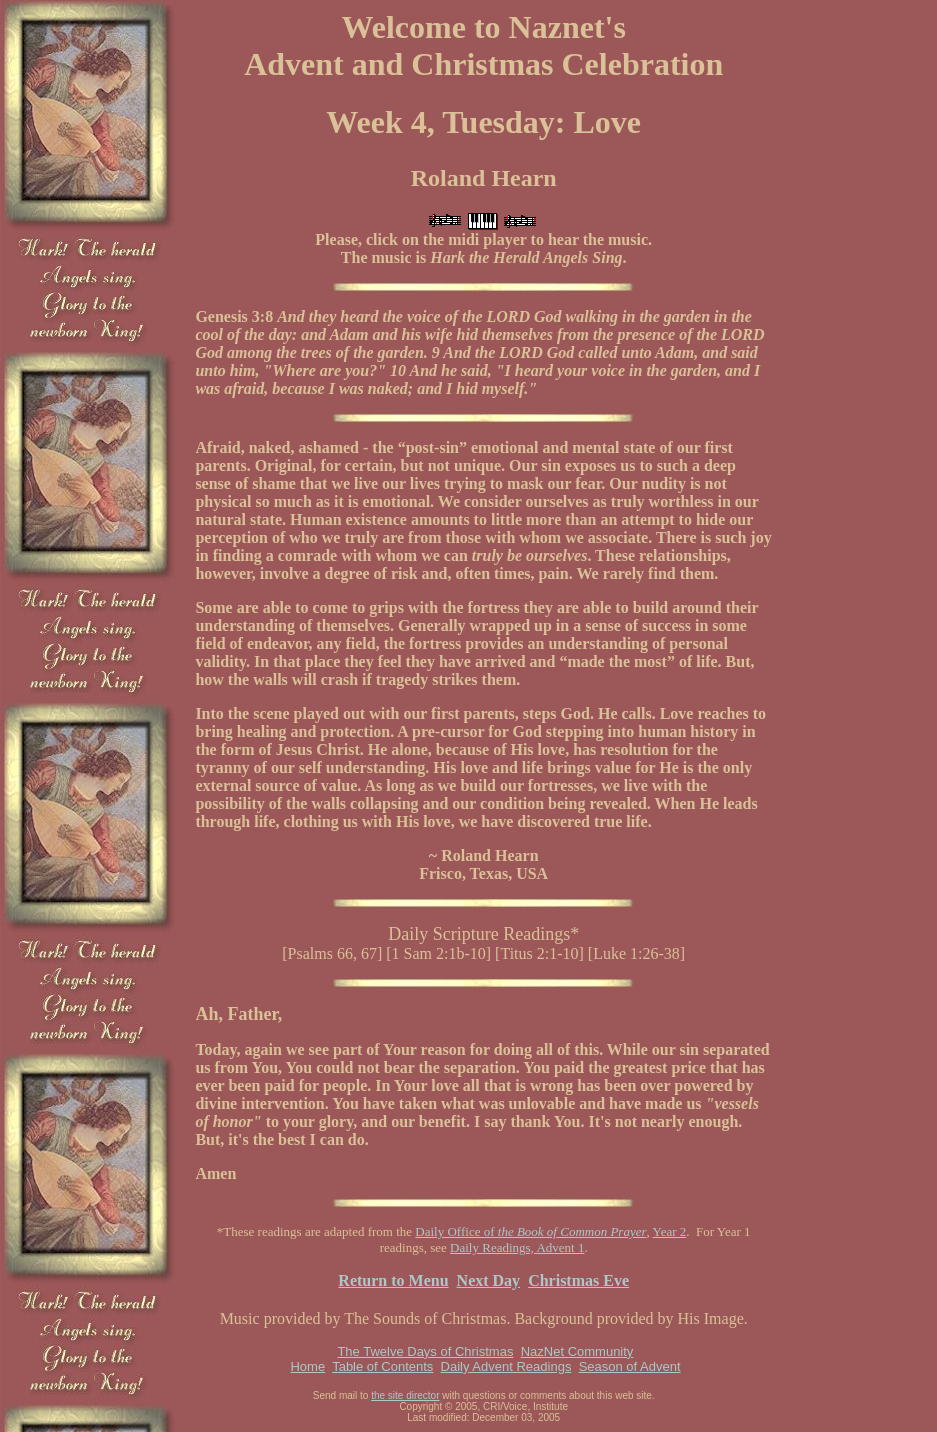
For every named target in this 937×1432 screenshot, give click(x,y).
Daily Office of (530, 1231)
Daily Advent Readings (506, 1366)
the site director (405, 1395)
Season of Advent (630, 1366)
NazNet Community (577, 1351)
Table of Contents (382, 1366)
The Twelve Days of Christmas (425, 1351)
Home (307, 1366)
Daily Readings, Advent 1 (517, 1247)
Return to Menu (393, 1280)
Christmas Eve (578, 1280)
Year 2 (670, 1231)
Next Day (489, 1280)
